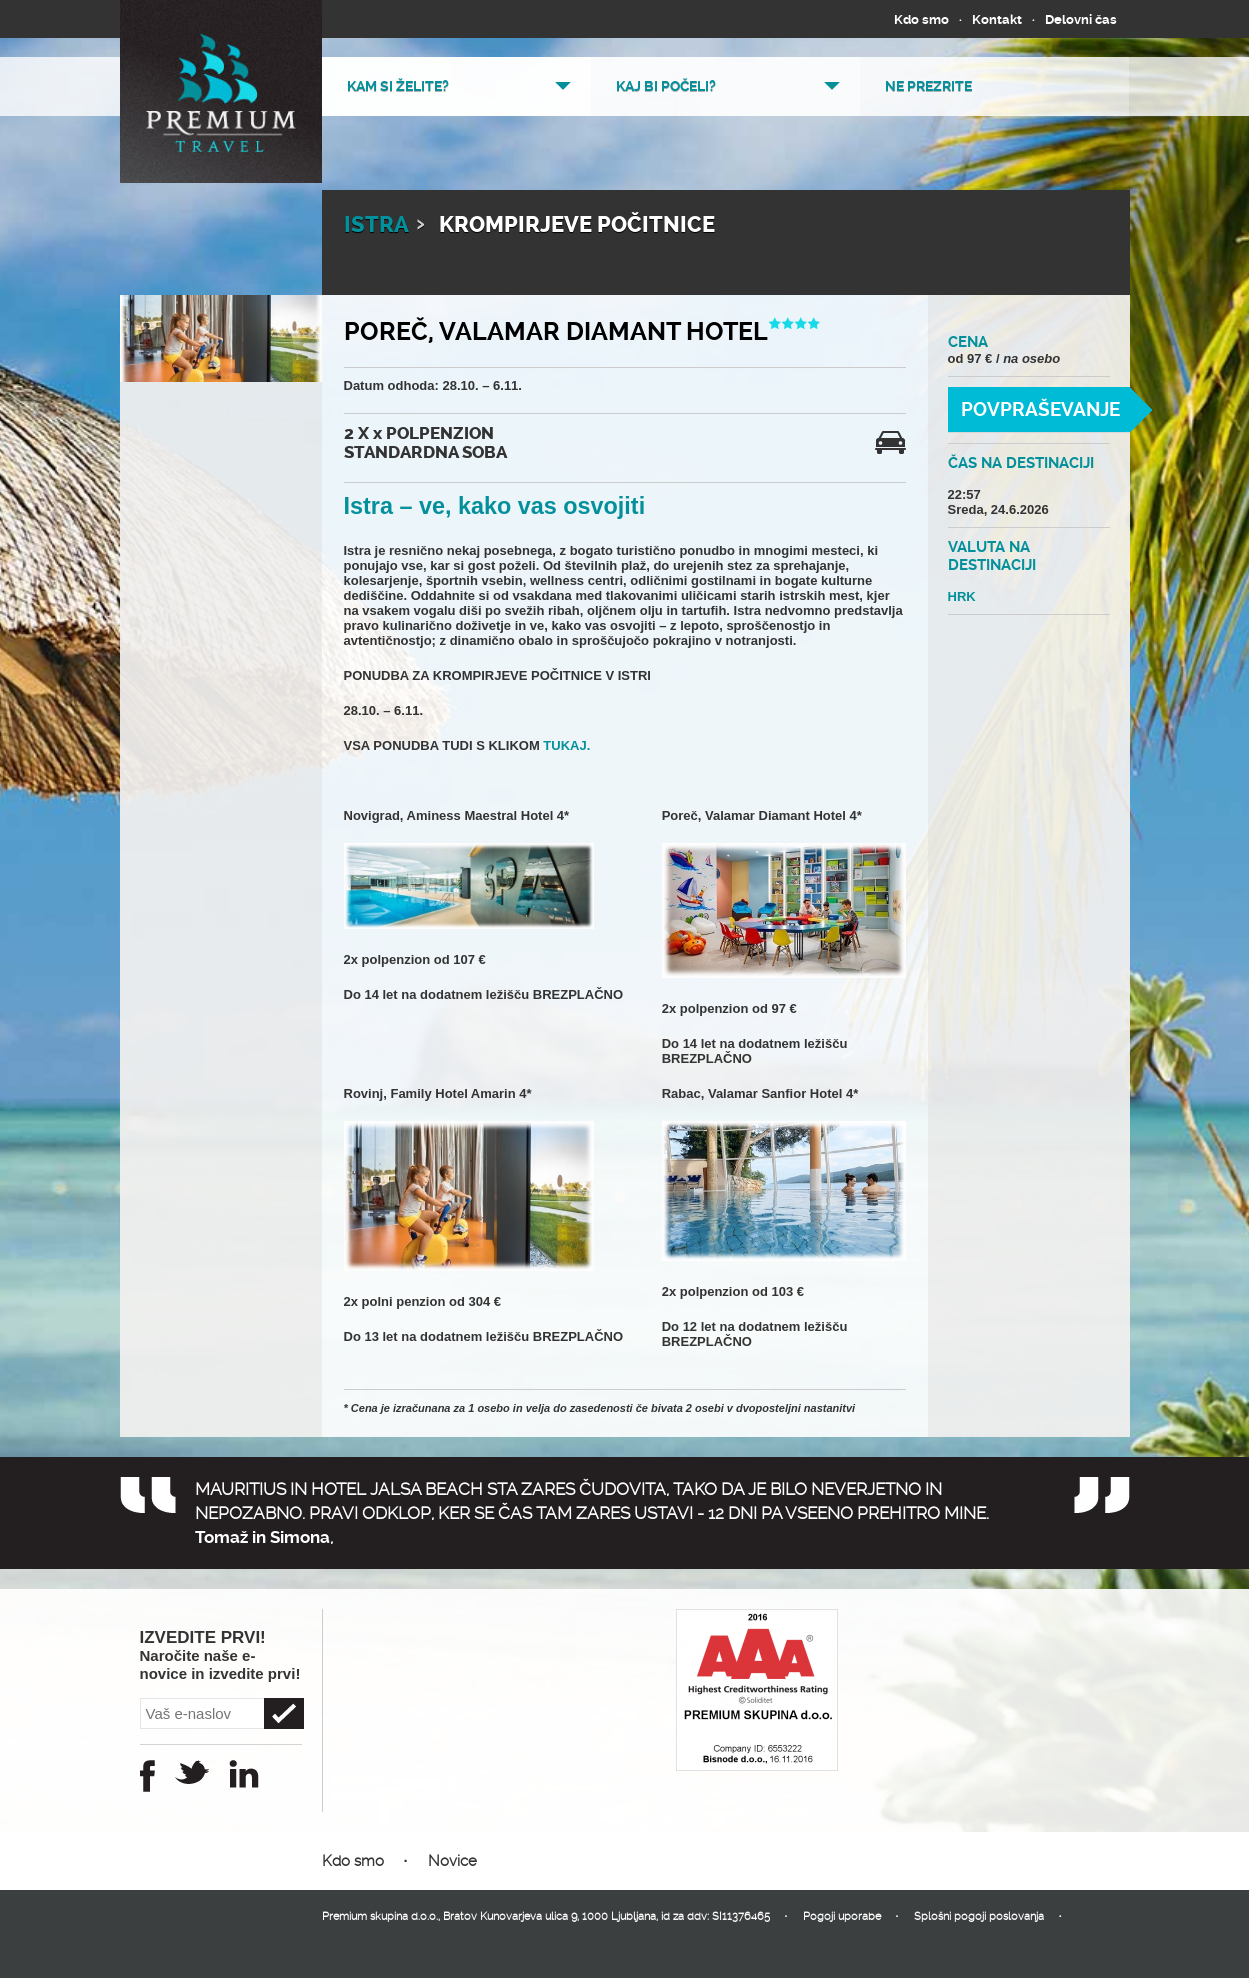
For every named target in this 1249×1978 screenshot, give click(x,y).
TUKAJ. (565, 745)
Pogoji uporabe (842, 1916)
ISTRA (376, 225)
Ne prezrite (928, 86)
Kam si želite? (398, 86)
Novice (452, 1861)
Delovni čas (1081, 19)
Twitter (192, 1772)
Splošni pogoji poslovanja (979, 1916)
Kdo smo (921, 19)
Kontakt (997, 19)
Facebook (147, 1776)
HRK (962, 596)
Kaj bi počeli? (666, 86)
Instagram (244, 1774)
